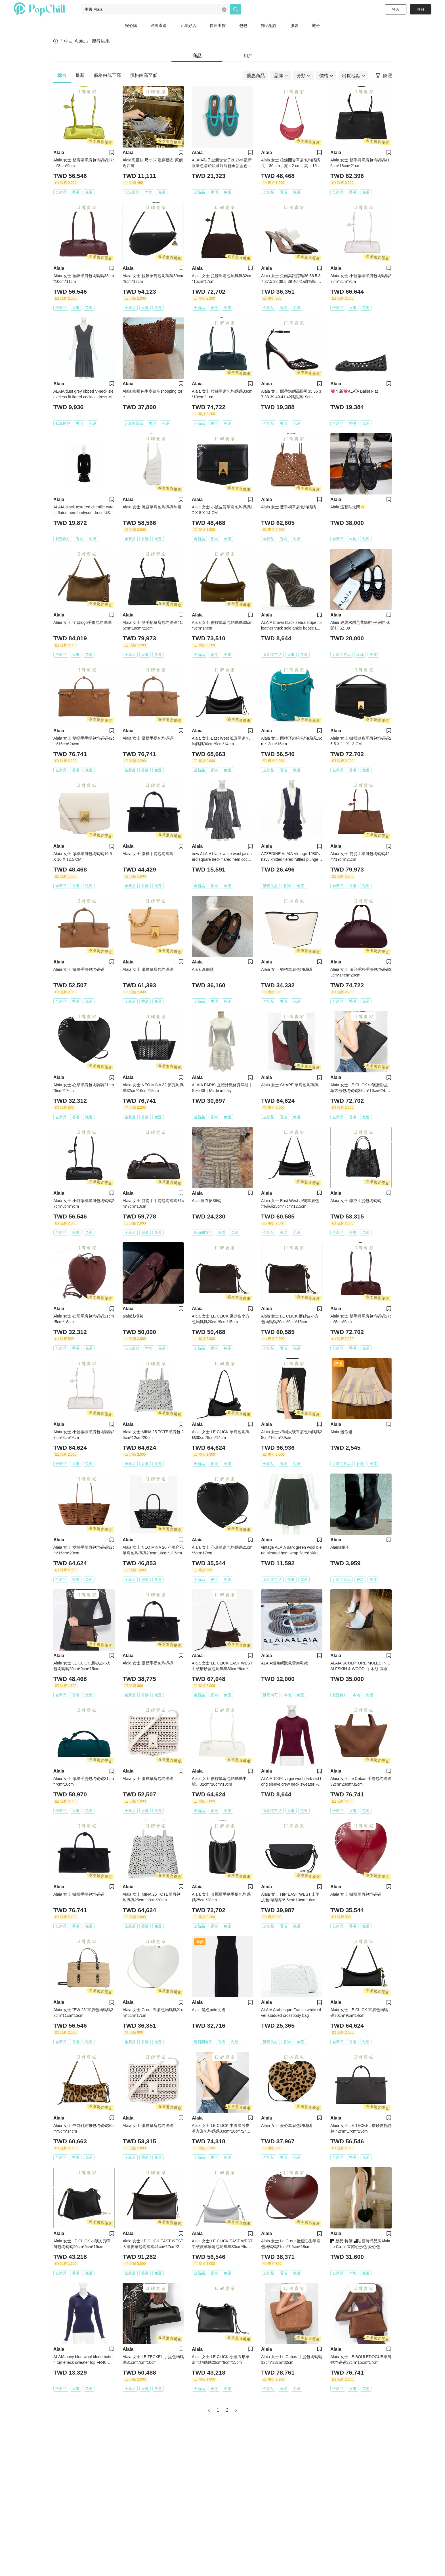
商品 (196, 55)
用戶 (248, 55)
